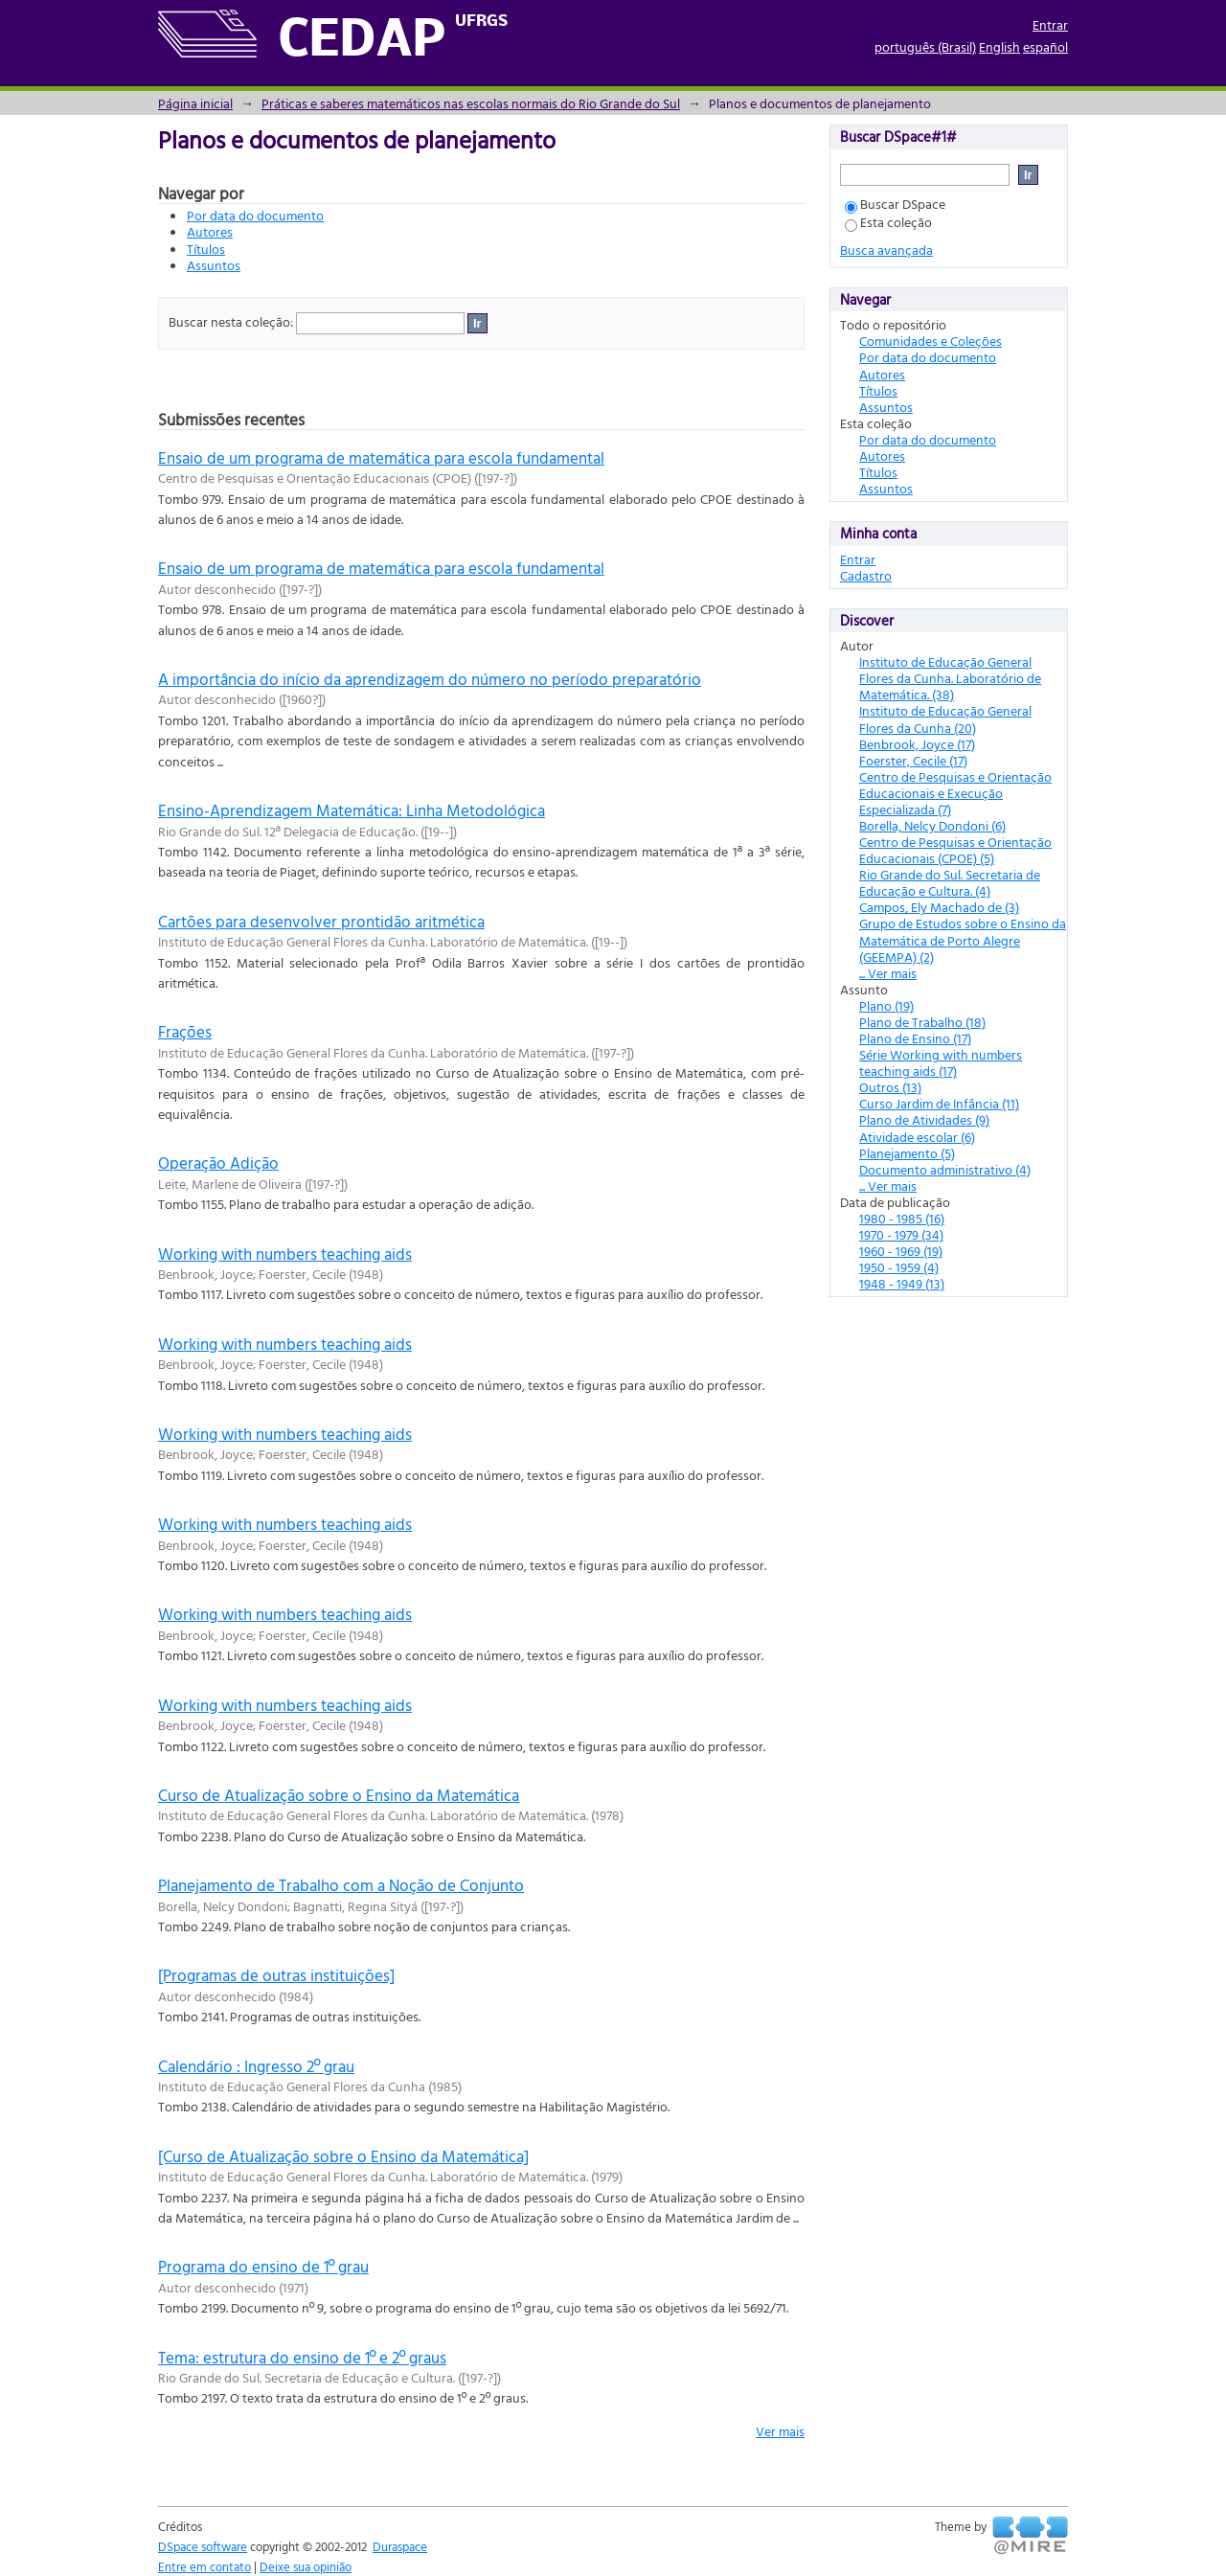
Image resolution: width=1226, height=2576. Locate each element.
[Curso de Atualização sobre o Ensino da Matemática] (343, 2156)
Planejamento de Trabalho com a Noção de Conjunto (341, 1885)
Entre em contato (204, 2566)
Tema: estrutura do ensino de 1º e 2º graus (302, 2357)
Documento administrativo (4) (945, 1169)
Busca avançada (886, 249)
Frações (185, 1031)
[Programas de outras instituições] (276, 1975)
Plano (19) (886, 1005)
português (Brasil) (925, 46)
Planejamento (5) (907, 1153)
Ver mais (780, 2431)
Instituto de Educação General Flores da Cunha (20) (945, 718)
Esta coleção (888, 222)
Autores (210, 231)
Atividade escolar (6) (917, 1137)
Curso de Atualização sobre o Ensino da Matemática (338, 1795)
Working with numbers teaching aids (285, 1253)
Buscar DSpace (895, 204)
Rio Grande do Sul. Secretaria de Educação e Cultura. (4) (949, 882)
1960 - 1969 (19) (900, 1251)
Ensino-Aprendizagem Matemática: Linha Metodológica (351, 810)
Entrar (1050, 24)
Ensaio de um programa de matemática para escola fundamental (381, 457)
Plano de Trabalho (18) (922, 1022)
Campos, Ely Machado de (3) (939, 907)
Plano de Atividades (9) (924, 1119)
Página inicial (195, 103)
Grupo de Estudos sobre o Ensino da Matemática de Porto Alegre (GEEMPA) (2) (962, 939)
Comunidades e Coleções (930, 341)
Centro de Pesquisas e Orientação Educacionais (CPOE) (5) (955, 850)
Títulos (206, 249)
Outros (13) (890, 1087)
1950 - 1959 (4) (899, 1267)
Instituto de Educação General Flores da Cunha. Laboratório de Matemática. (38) (950, 677)
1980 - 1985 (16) (901, 1218)
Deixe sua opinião (306, 2566)
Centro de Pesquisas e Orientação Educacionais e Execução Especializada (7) (955, 792)
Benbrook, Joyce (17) (917, 744)
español (1045, 46)
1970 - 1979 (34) (901, 1234)
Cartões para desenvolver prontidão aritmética (321, 921)
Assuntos (213, 265)
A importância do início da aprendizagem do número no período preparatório (429, 679)
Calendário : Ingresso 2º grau (256, 2066)
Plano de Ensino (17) (915, 1038)
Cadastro (866, 575)
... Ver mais (888, 973)
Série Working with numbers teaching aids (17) (940, 1062)
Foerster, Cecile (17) (913, 760)
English (999, 46)
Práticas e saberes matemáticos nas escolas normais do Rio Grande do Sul (470, 103)
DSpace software (202, 2546)
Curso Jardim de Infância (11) (939, 1103)
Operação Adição (218, 1162)
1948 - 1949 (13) (901, 1283)
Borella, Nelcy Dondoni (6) (932, 825)
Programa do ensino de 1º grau (263, 2266)
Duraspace (400, 2546)
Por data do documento (255, 215)
